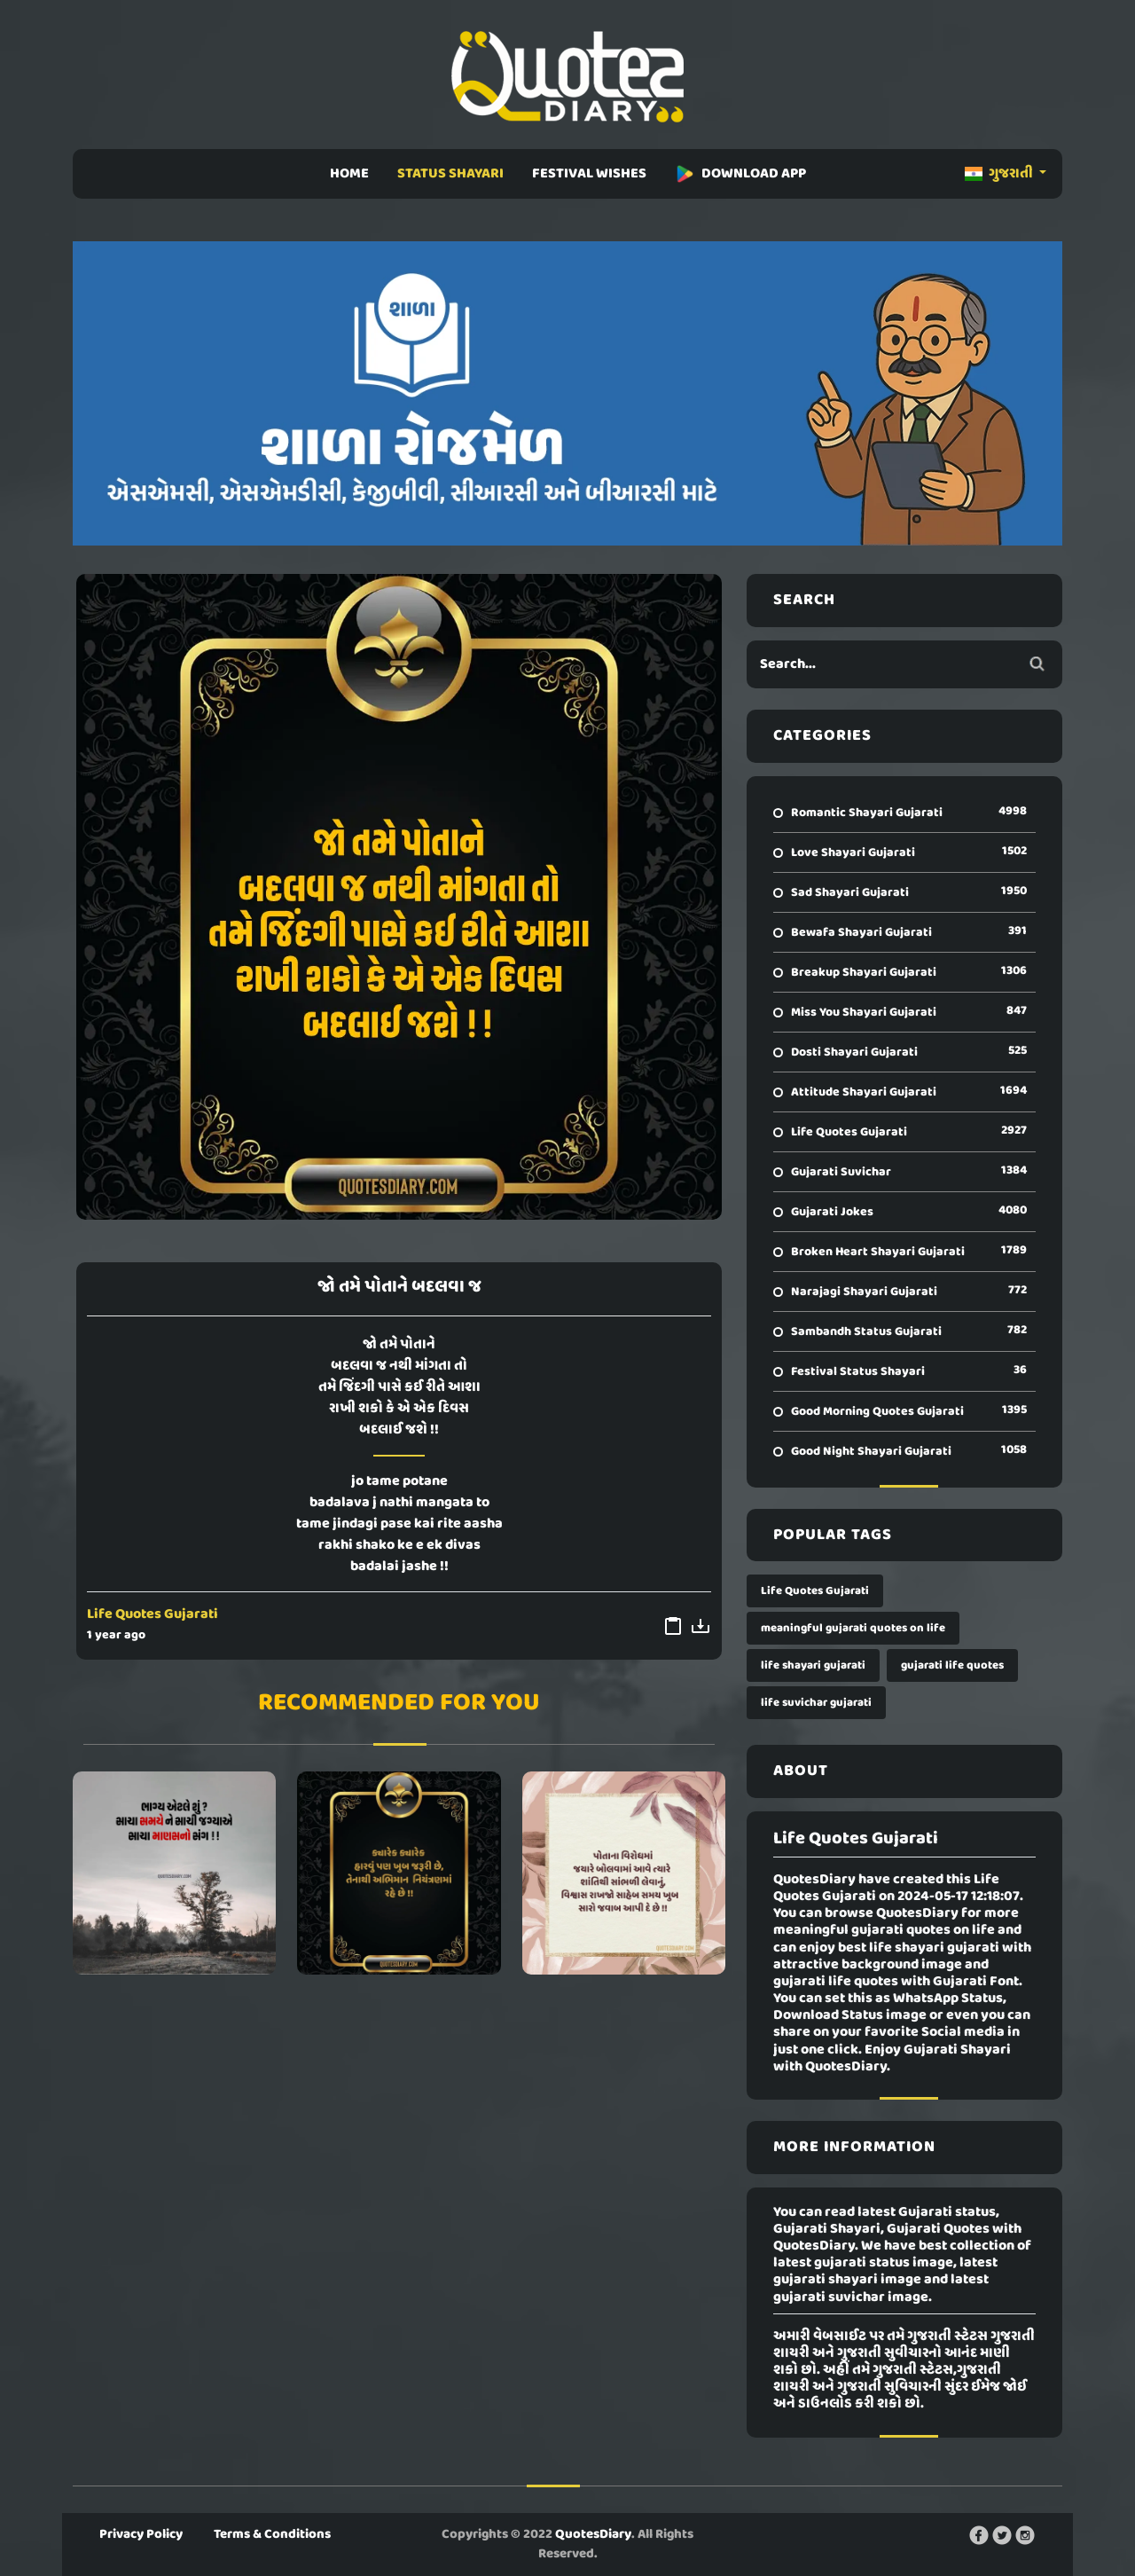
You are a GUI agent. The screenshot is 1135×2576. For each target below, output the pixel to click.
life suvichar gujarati (816, 1702)
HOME (349, 173)
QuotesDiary (593, 2534)
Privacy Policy (141, 2534)
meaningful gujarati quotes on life (853, 1628)
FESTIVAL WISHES (589, 173)
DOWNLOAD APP (740, 173)
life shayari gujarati (813, 1665)
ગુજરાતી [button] (1000, 173)
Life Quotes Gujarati (152, 1614)
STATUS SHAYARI (450, 173)
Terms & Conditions (272, 2534)
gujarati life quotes (952, 1665)
